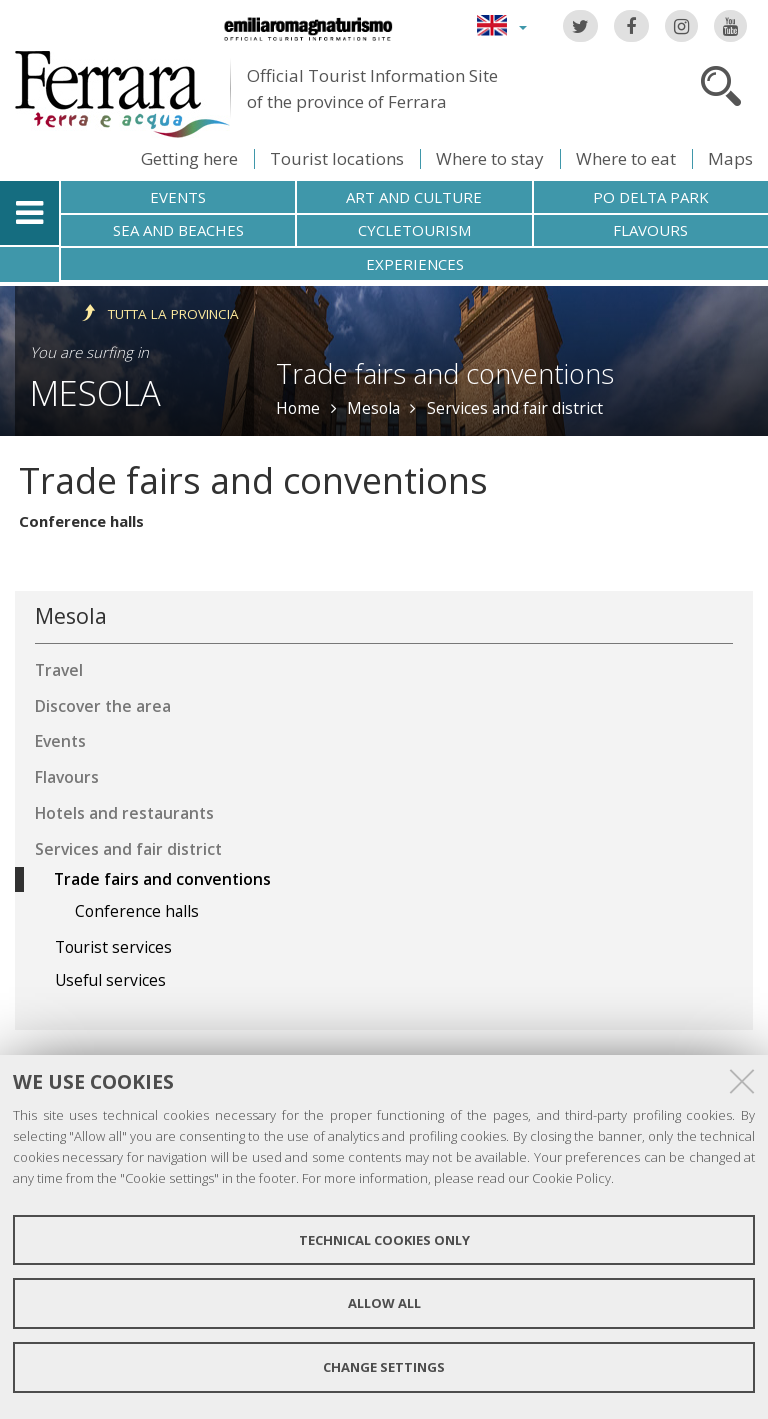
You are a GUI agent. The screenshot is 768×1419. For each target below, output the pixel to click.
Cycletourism (414, 230)
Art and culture (414, 197)
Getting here (189, 158)
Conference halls (81, 521)
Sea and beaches (178, 230)
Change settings (384, 1367)
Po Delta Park (651, 197)
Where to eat (626, 158)
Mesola (95, 392)
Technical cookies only (384, 1240)
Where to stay (490, 158)
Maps (730, 158)
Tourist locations (337, 158)
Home (298, 408)
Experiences (415, 264)
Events (178, 197)
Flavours (650, 230)
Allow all (384, 1303)
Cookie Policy (571, 1178)
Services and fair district (515, 408)
